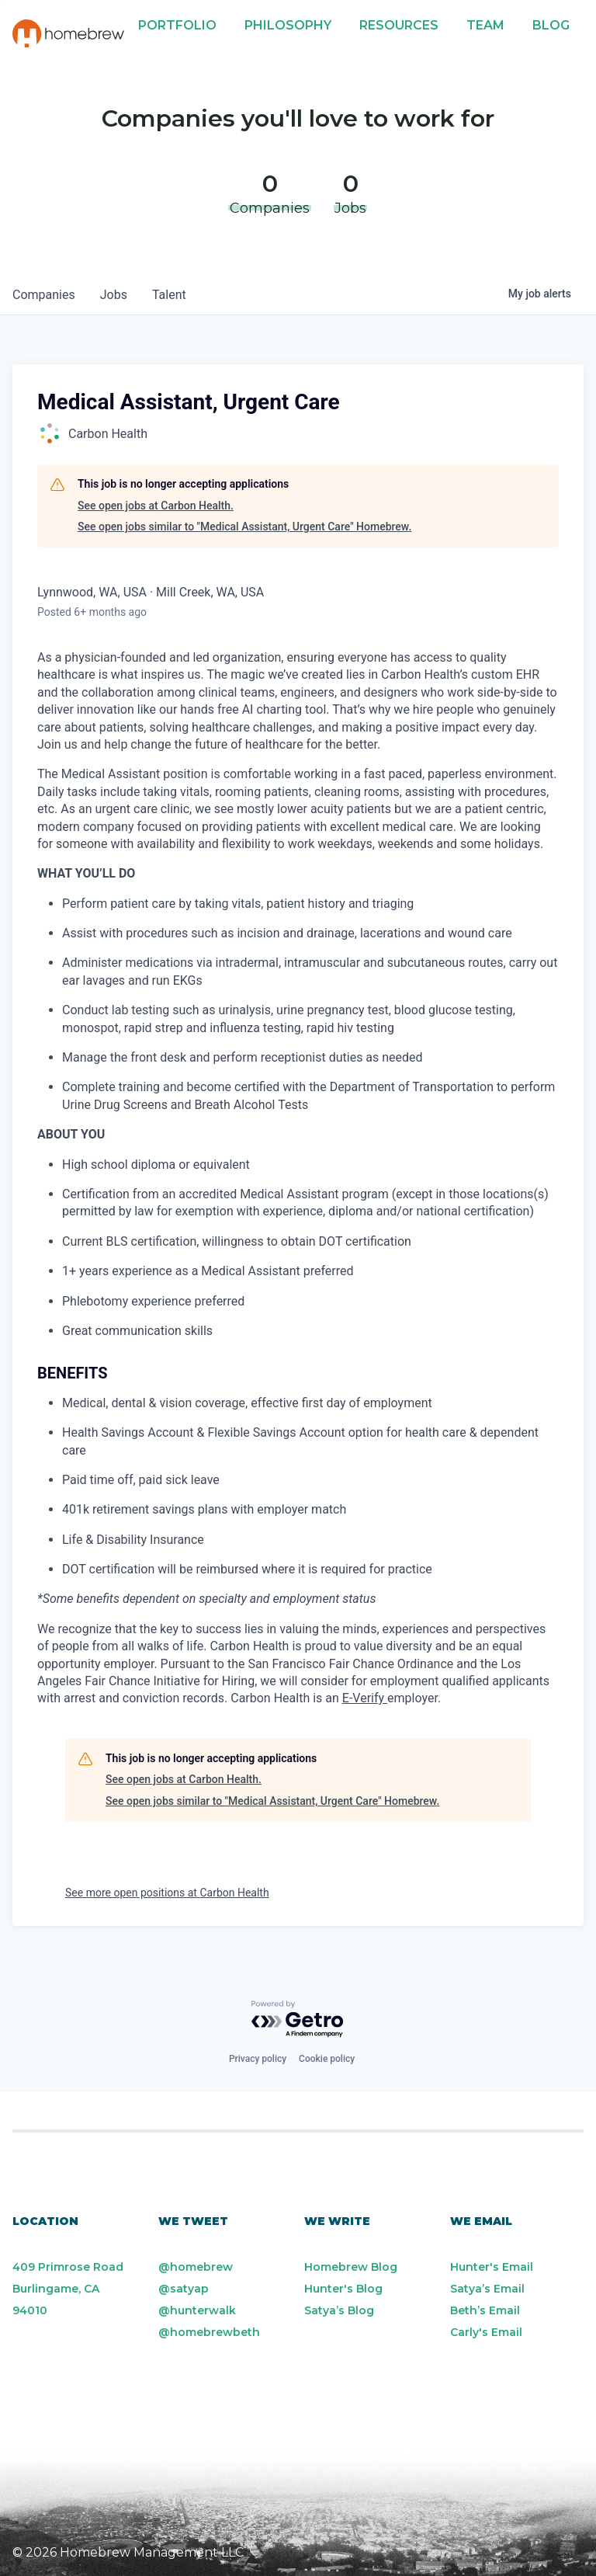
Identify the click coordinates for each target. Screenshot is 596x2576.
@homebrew (195, 2267)
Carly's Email (486, 2332)
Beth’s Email (485, 2310)
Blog (551, 25)
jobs (113, 294)
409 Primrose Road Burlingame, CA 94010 (67, 2288)
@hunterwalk (197, 2310)
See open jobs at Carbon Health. (156, 505)
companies (43, 294)
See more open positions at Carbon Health (167, 1892)
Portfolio (177, 25)
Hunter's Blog (343, 2289)
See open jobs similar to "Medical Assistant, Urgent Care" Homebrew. (244, 526)
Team (485, 25)
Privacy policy (257, 2058)
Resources (398, 25)
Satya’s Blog (339, 2310)
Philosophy (287, 25)
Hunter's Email (491, 2267)
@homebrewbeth (209, 2332)
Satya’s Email (487, 2289)
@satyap (183, 2289)
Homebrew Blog (350, 2267)
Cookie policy (327, 2058)
